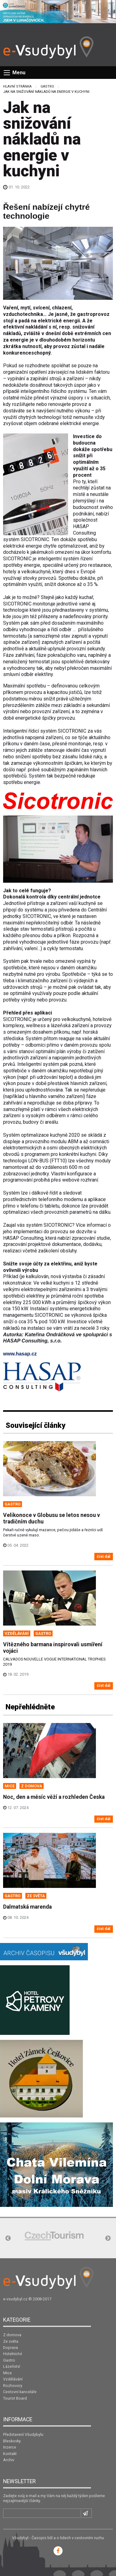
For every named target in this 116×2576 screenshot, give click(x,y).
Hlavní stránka (17, 86)
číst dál (103, 1556)
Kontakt (10, 2453)
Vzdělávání (13, 2379)
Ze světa (10, 2341)
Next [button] (108, 2238)
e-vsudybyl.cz (15, 2299)
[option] (54, 2236)
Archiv (8, 2460)
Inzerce (9, 2447)
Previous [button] (8, 2238)
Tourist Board (15, 2398)
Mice (7, 2373)
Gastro (47, 86)
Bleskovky (12, 2441)
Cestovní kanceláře (20, 2391)
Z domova (12, 2335)
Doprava (10, 2347)
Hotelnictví (12, 2353)
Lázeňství (11, 2366)
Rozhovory (12, 2385)
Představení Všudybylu (23, 2434)
